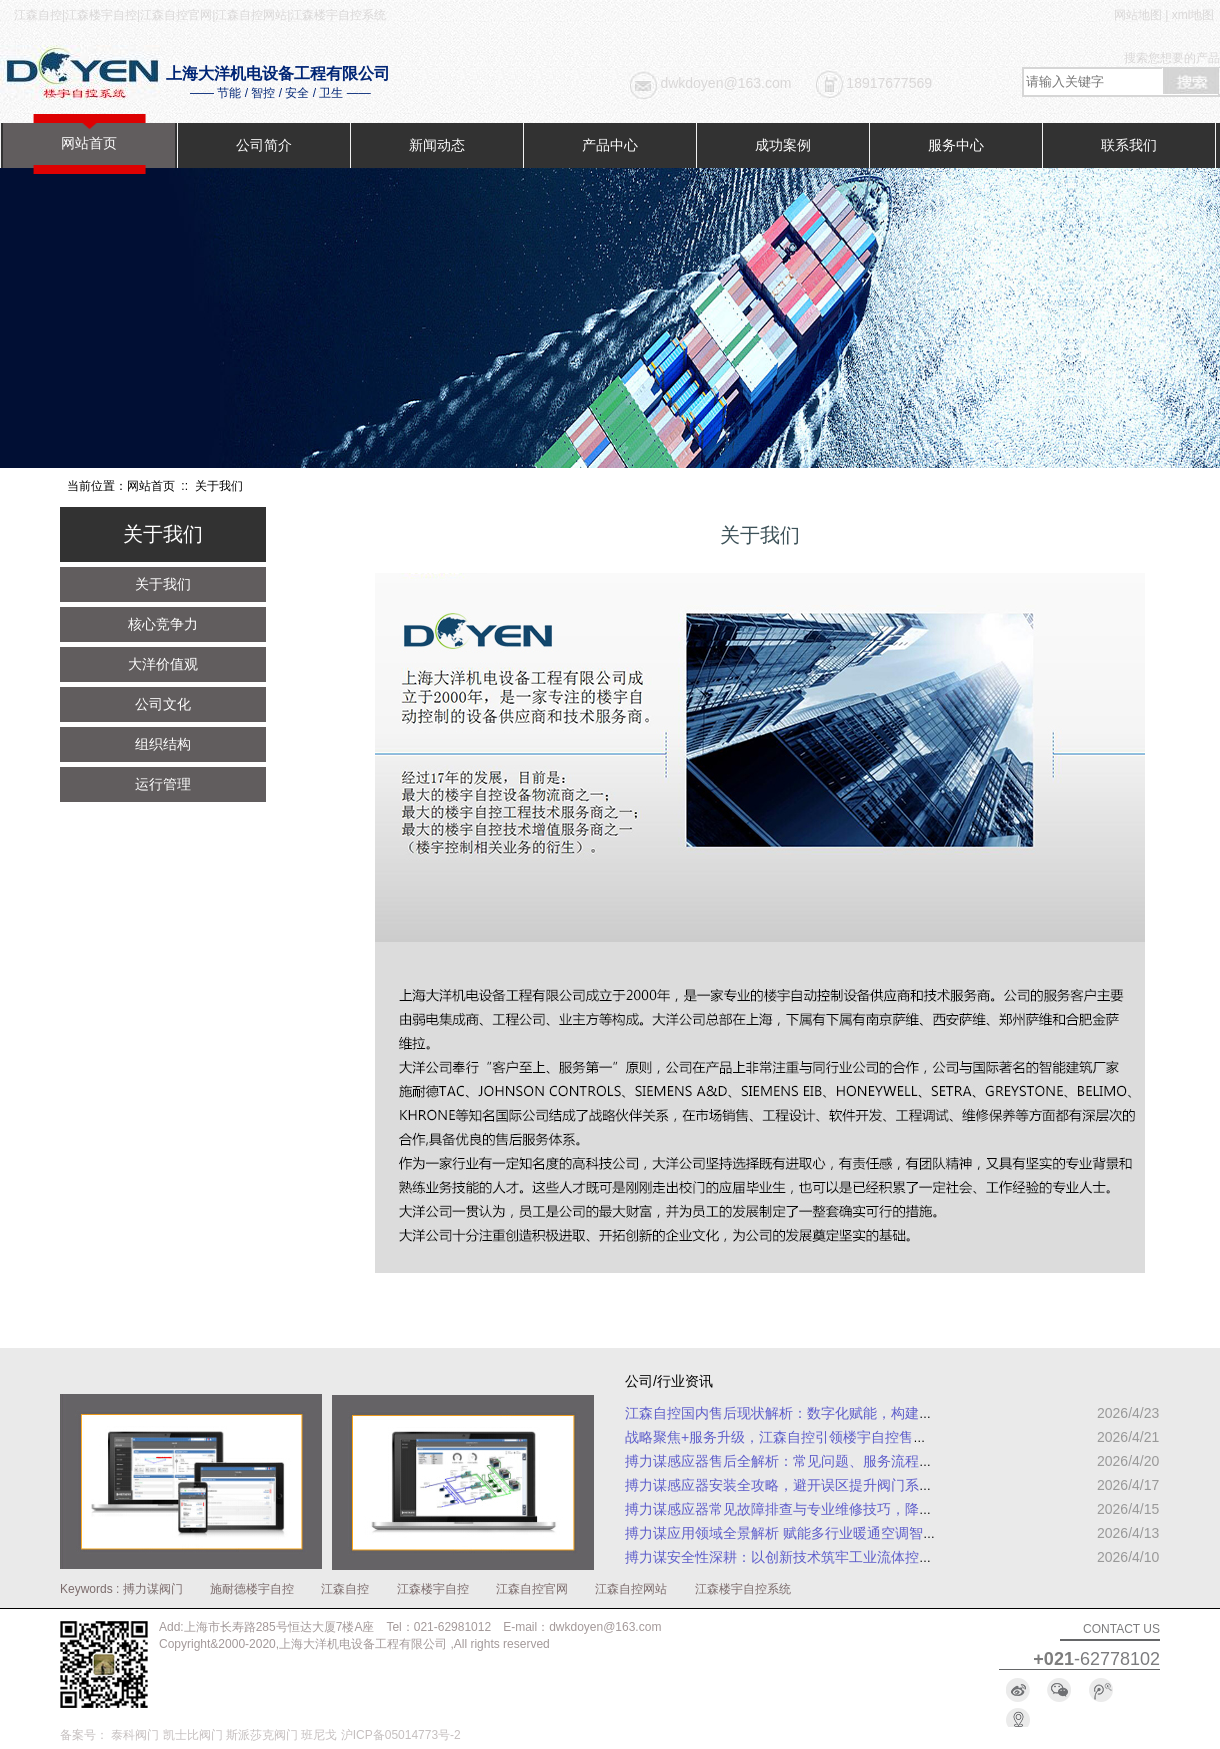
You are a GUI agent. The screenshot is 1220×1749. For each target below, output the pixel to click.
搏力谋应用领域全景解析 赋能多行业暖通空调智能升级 (795, 1533)
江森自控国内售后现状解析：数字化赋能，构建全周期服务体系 (821, 1413)
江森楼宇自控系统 (743, 1589)
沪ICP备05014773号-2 (401, 1735)
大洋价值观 (163, 664)
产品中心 (610, 145)
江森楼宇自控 (433, 1589)
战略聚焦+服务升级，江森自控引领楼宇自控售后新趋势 (797, 1437)
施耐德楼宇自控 (252, 1589)
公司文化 (163, 704)
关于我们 (163, 584)
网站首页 (89, 143)
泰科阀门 (135, 1735)
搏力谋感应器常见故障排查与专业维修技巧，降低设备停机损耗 (821, 1509)
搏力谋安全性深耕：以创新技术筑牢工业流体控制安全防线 (807, 1557)
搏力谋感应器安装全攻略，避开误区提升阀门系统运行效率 (807, 1485)
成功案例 (783, 145)
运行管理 (163, 784)
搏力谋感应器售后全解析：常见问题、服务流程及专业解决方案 (821, 1461)
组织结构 (163, 744)
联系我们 (1129, 145)
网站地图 (1138, 15)
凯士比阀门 (193, 1735)
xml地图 (1193, 15)
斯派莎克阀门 (262, 1735)
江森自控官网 (532, 1589)
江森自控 (345, 1589)
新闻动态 (437, 145)
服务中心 (956, 145)
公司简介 (264, 145)
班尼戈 (319, 1735)
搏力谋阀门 (153, 1589)
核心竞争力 (163, 624)
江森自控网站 (631, 1589)
